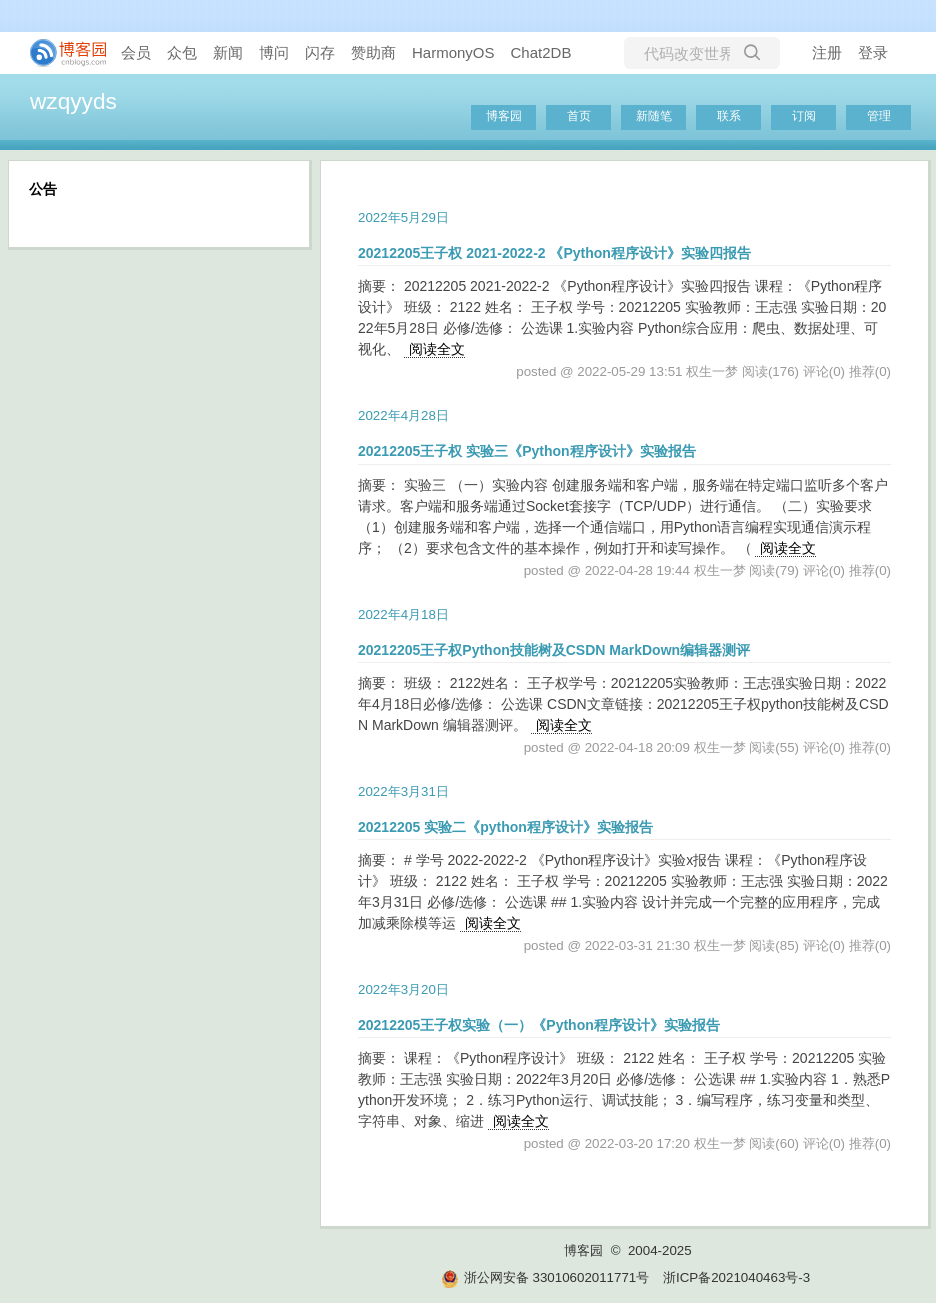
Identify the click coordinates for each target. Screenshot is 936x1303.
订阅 (804, 116)
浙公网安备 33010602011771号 (545, 1277)
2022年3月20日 (403, 989)
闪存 (320, 52)
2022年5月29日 (403, 217)
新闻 (228, 52)
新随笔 (654, 116)
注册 (827, 52)
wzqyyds (73, 101)
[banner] (60, 53)
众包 (182, 52)
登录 (873, 52)
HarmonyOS (453, 52)
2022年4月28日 (403, 415)
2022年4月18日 (403, 614)
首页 (579, 116)
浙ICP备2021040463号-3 (736, 1277)
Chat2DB (541, 52)
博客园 (504, 116)
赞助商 (373, 52)
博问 (274, 52)
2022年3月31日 (403, 791)
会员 (136, 52)
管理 (879, 116)
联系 (729, 116)
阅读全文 (437, 349)
